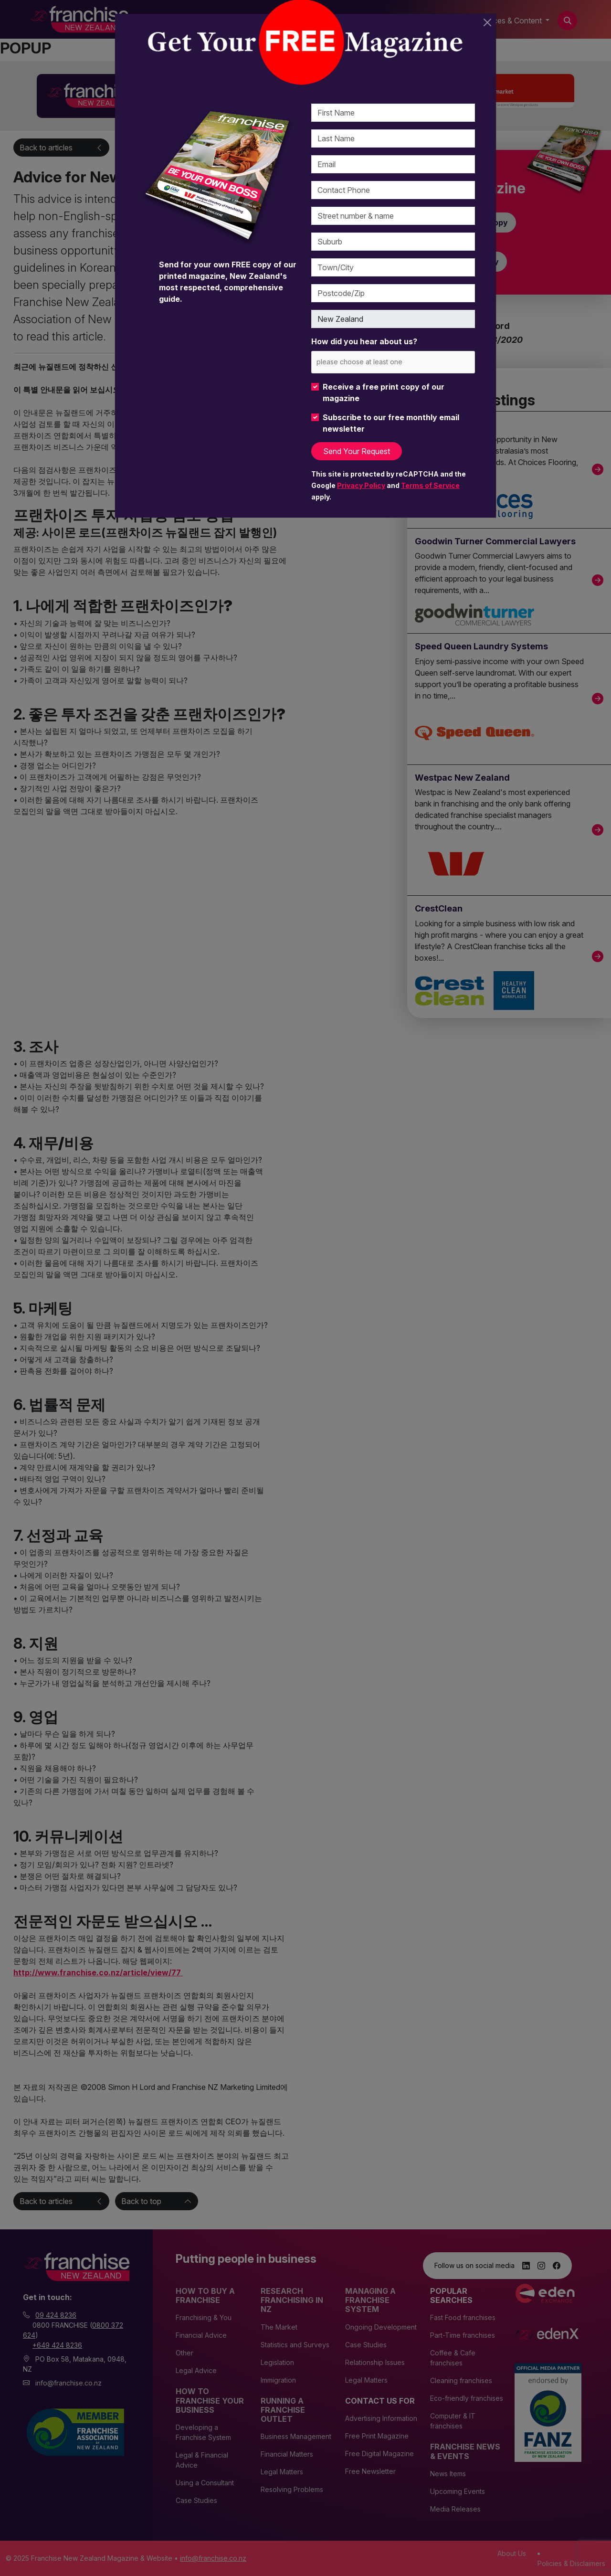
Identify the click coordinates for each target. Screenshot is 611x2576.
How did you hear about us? (364, 341)
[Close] (487, 22)
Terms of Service (430, 485)
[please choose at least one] (374, 362)
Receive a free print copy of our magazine (383, 392)
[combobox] (393, 362)
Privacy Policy (361, 485)
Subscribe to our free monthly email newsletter (391, 423)
